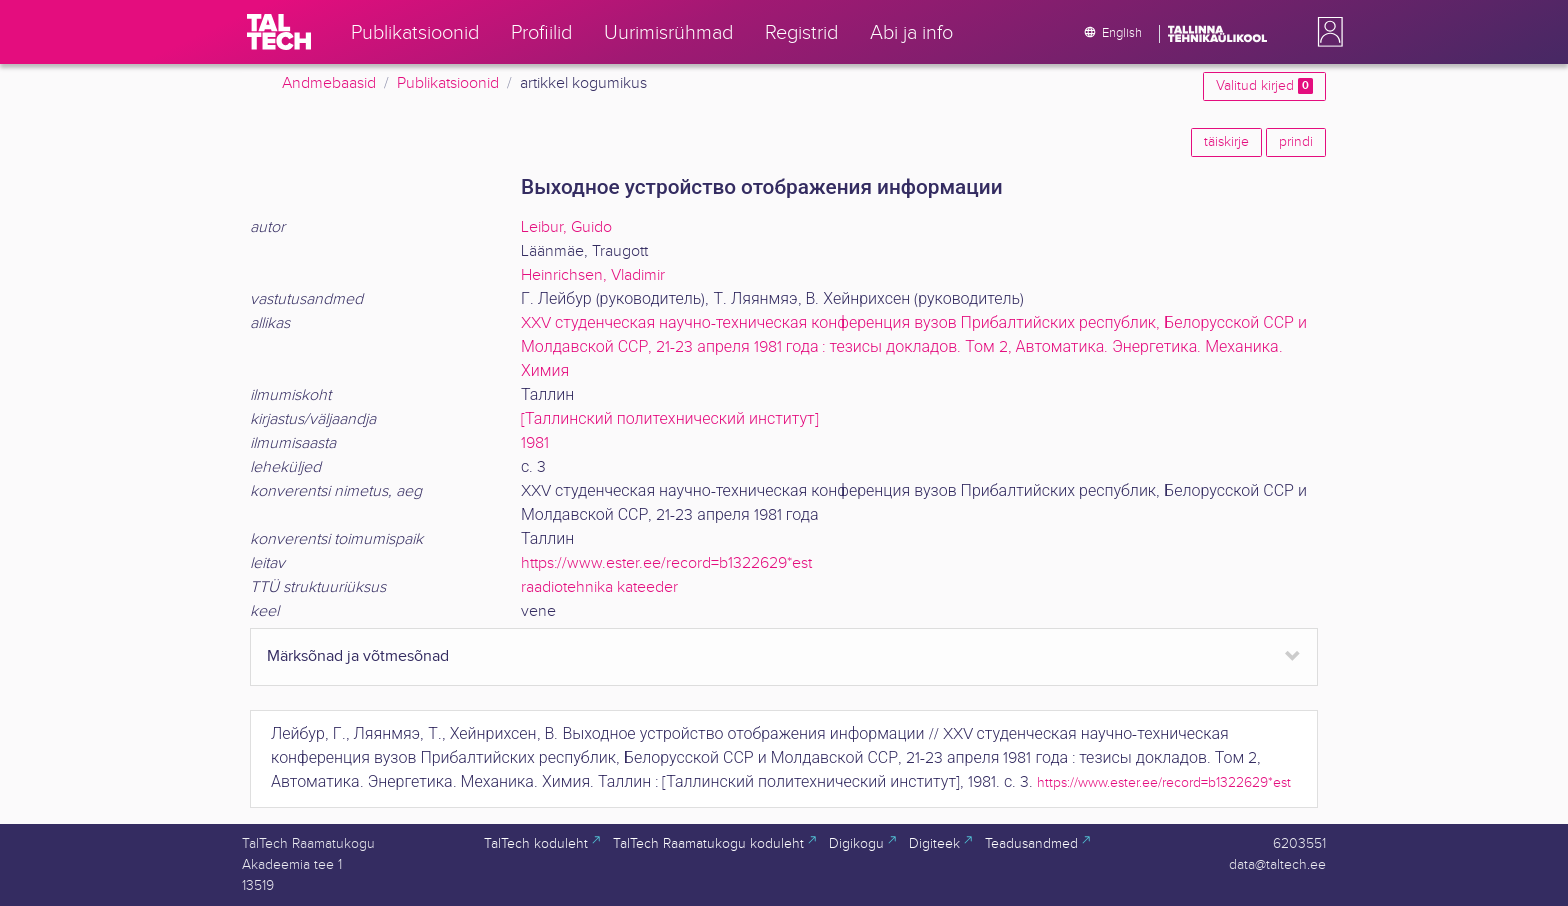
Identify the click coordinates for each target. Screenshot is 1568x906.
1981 (535, 443)
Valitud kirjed (1264, 86)
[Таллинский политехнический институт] (670, 419)
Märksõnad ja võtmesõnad (358, 656)
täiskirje (1226, 142)
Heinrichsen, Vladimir (593, 275)
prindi (1296, 142)
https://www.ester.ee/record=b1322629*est (666, 563)
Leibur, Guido (566, 227)
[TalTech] (279, 32)
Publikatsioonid (448, 83)
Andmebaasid (329, 83)
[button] (1326, 32)
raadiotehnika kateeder (599, 587)
